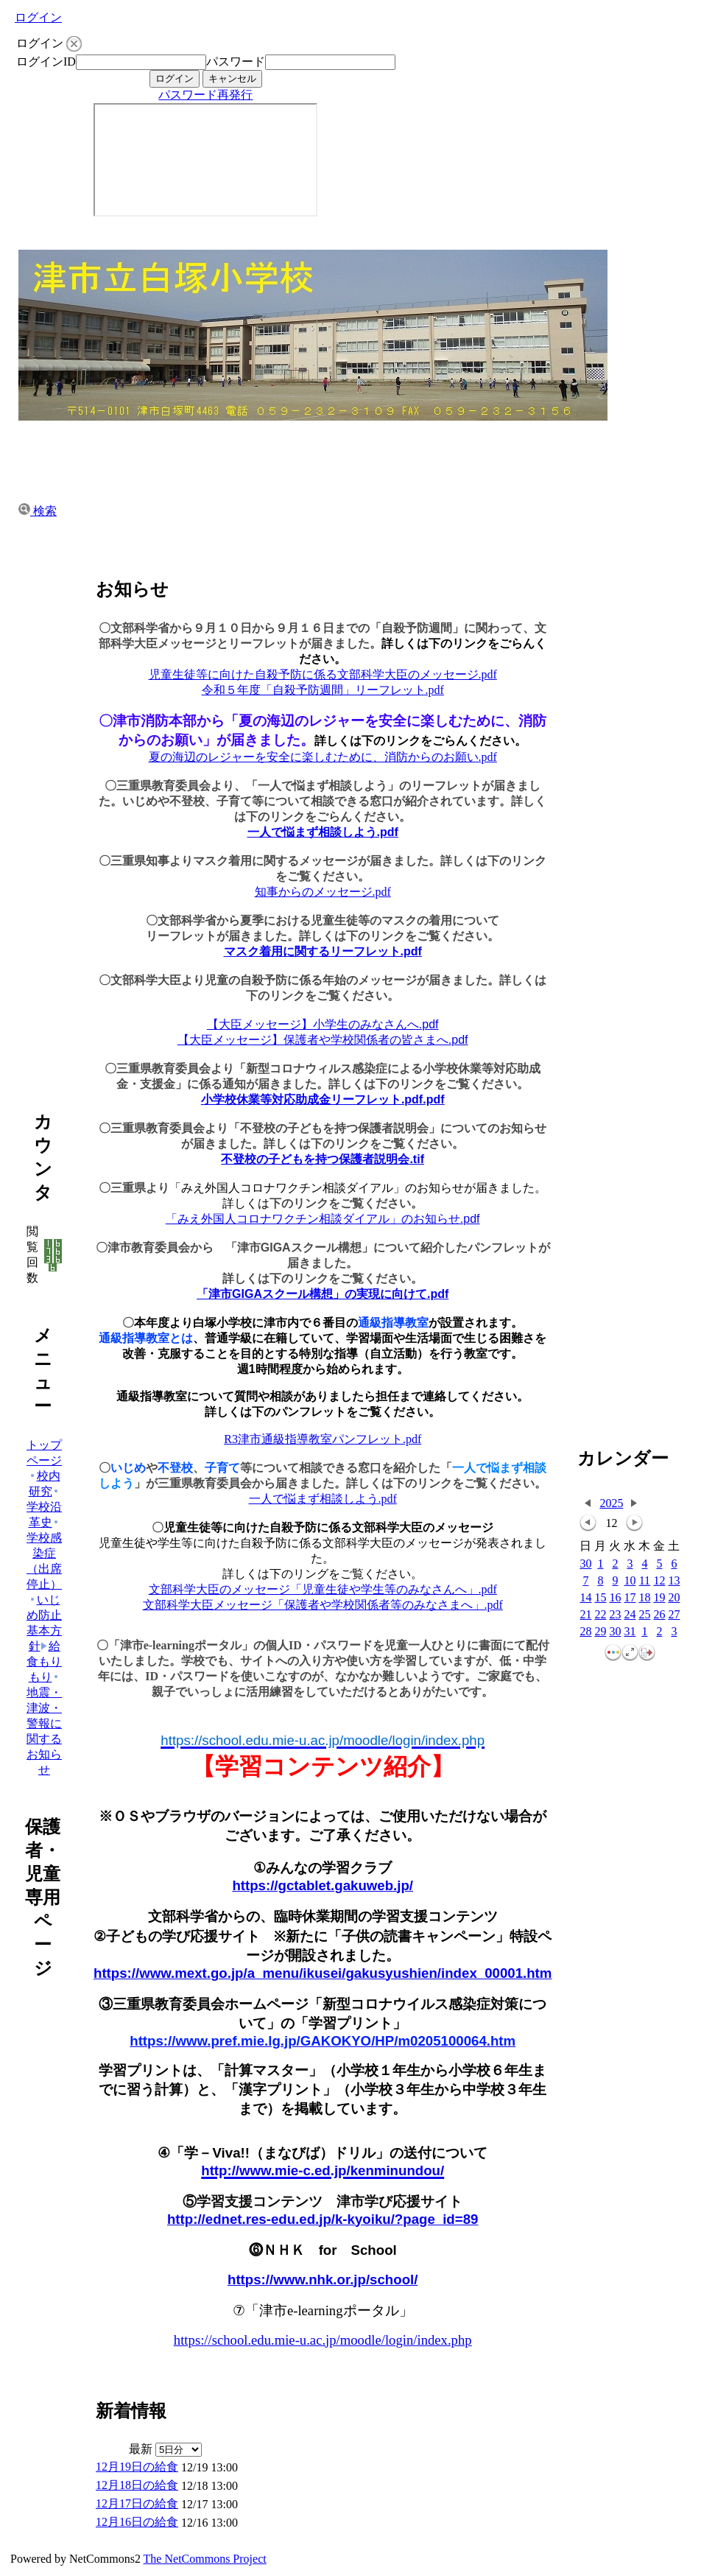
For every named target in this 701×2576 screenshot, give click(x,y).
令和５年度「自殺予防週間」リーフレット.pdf (323, 690)
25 (644, 1615)
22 (600, 1615)
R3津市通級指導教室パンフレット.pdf (322, 1439)
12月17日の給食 (137, 2503)
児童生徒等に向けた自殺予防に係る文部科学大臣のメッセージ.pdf (323, 674)
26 (659, 1615)
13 (674, 1581)
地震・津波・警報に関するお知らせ (44, 1724)
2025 (611, 1503)
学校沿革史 (44, 1508)
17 (629, 1598)
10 (629, 1581)
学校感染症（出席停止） (44, 1554)
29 (600, 1632)
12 (659, 1581)
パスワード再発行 (205, 94)
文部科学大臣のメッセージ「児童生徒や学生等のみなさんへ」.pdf (323, 1589)
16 (615, 1598)
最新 (165, 2449)
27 (674, 1615)
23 (615, 1615)
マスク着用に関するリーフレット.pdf (323, 951)
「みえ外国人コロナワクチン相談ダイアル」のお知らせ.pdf (323, 1218)
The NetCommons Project (205, 2558)
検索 (37, 511)
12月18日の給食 (137, 2485)
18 (644, 1598)
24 (629, 1615)
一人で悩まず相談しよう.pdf (322, 832)
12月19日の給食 (137, 2466)
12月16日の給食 (137, 2522)
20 (674, 1598)
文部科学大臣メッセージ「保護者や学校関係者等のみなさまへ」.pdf (323, 1604)
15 (600, 1598)
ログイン (38, 17)
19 (659, 1598)
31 (629, 1632)
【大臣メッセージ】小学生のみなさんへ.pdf (323, 1024)
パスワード (235, 61)
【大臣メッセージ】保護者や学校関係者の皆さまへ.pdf (322, 1039)
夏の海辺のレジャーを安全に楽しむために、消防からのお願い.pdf (323, 757)
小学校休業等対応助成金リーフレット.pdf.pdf (323, 1099)
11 (644, 1581)
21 (585, 1615)
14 (585, 1598)
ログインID (46, 61)
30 (585, 1564)
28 (585, 1632)
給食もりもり (44, 1661)
